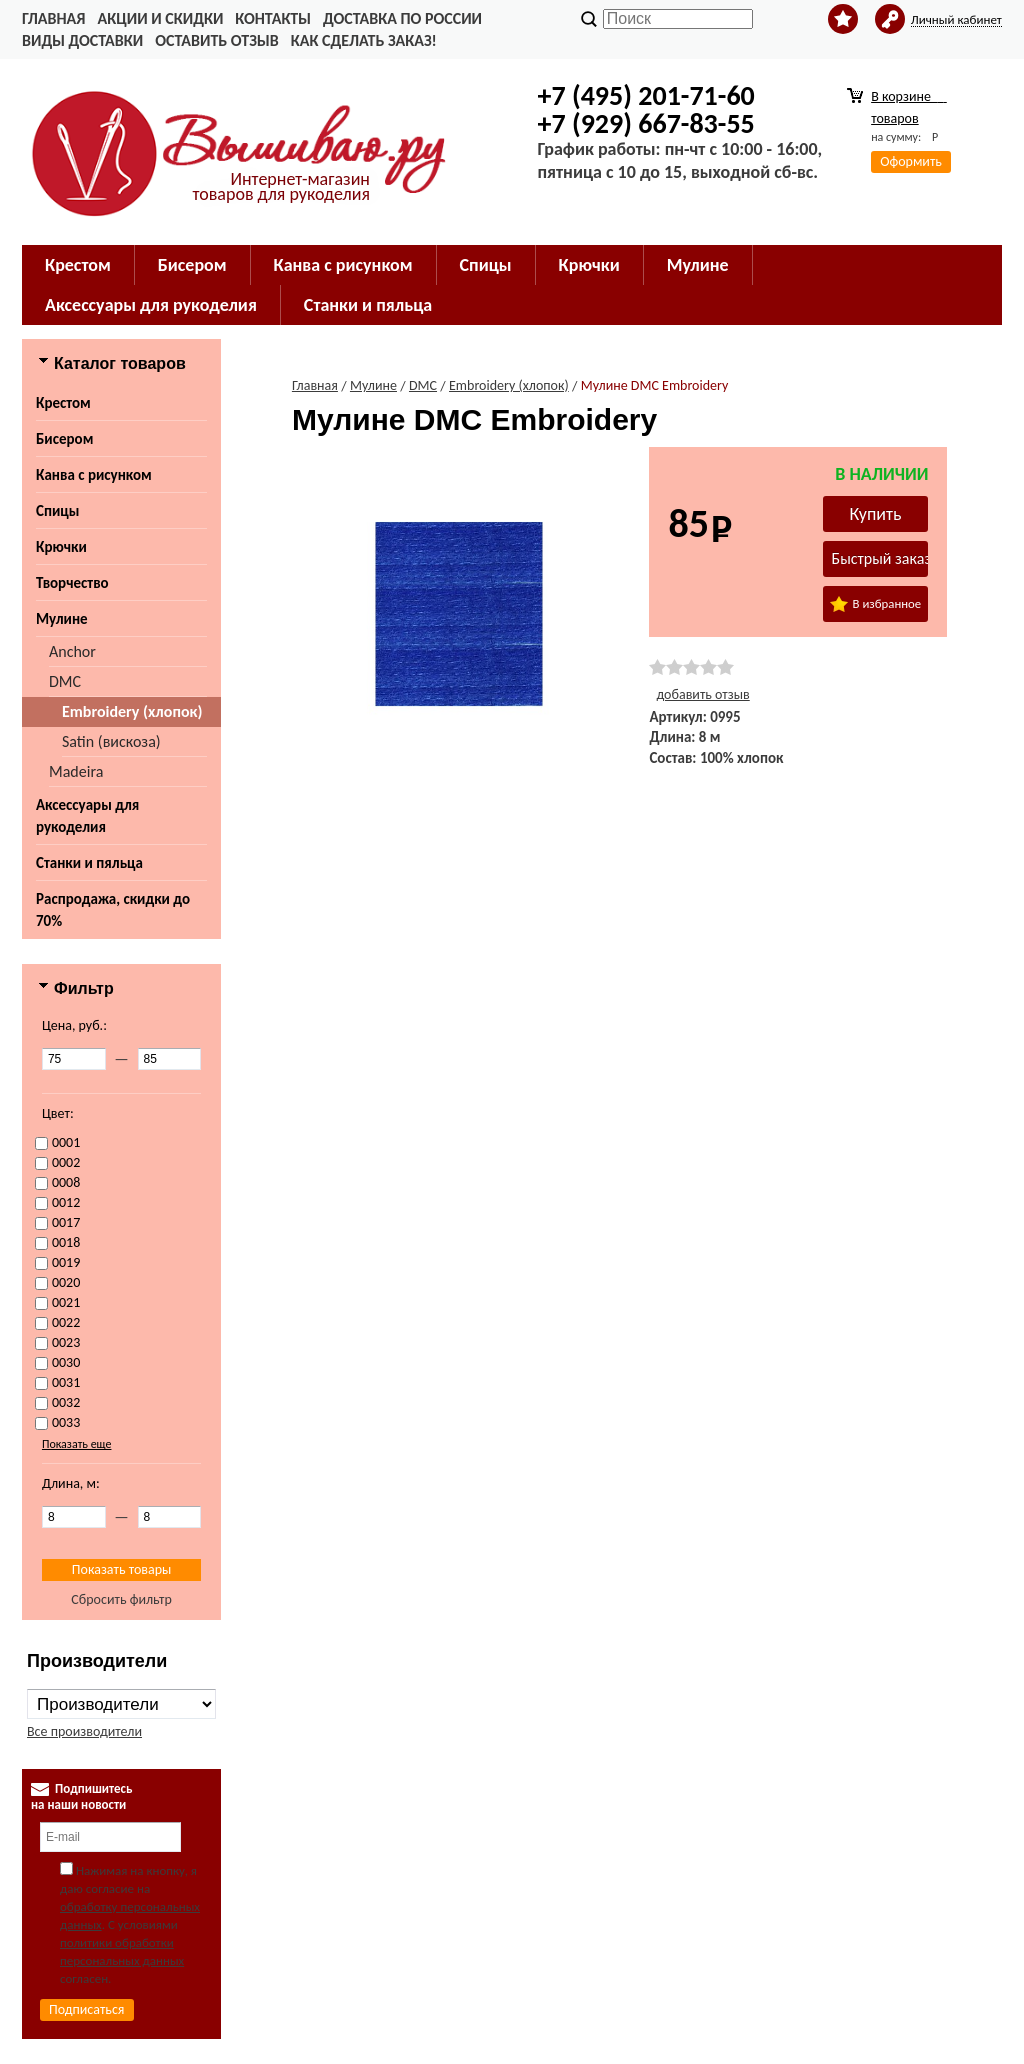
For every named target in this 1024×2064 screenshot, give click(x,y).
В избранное (875, 604)
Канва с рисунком (94, 475)
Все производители (84, 1731)
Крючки (61, 547)
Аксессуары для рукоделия (87, 816)
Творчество (72, 583)
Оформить (911, 161)
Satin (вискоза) (111, 741)
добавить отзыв (702, 694)
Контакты (273, 18)
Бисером (64, 439)
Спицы (57, 511)
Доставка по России (402, 18)
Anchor (72, 651)
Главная (53, 18)
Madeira (76, 771)
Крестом (63, 403)
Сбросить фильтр (121, 1599)
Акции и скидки (160, 18)
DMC (65, 681)
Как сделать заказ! (364, 40)
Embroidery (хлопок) (132, 711)
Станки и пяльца (89, 863)
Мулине (62, 619)
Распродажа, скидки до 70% (113, 910)
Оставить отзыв (216, 40)
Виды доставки (82, 40)
